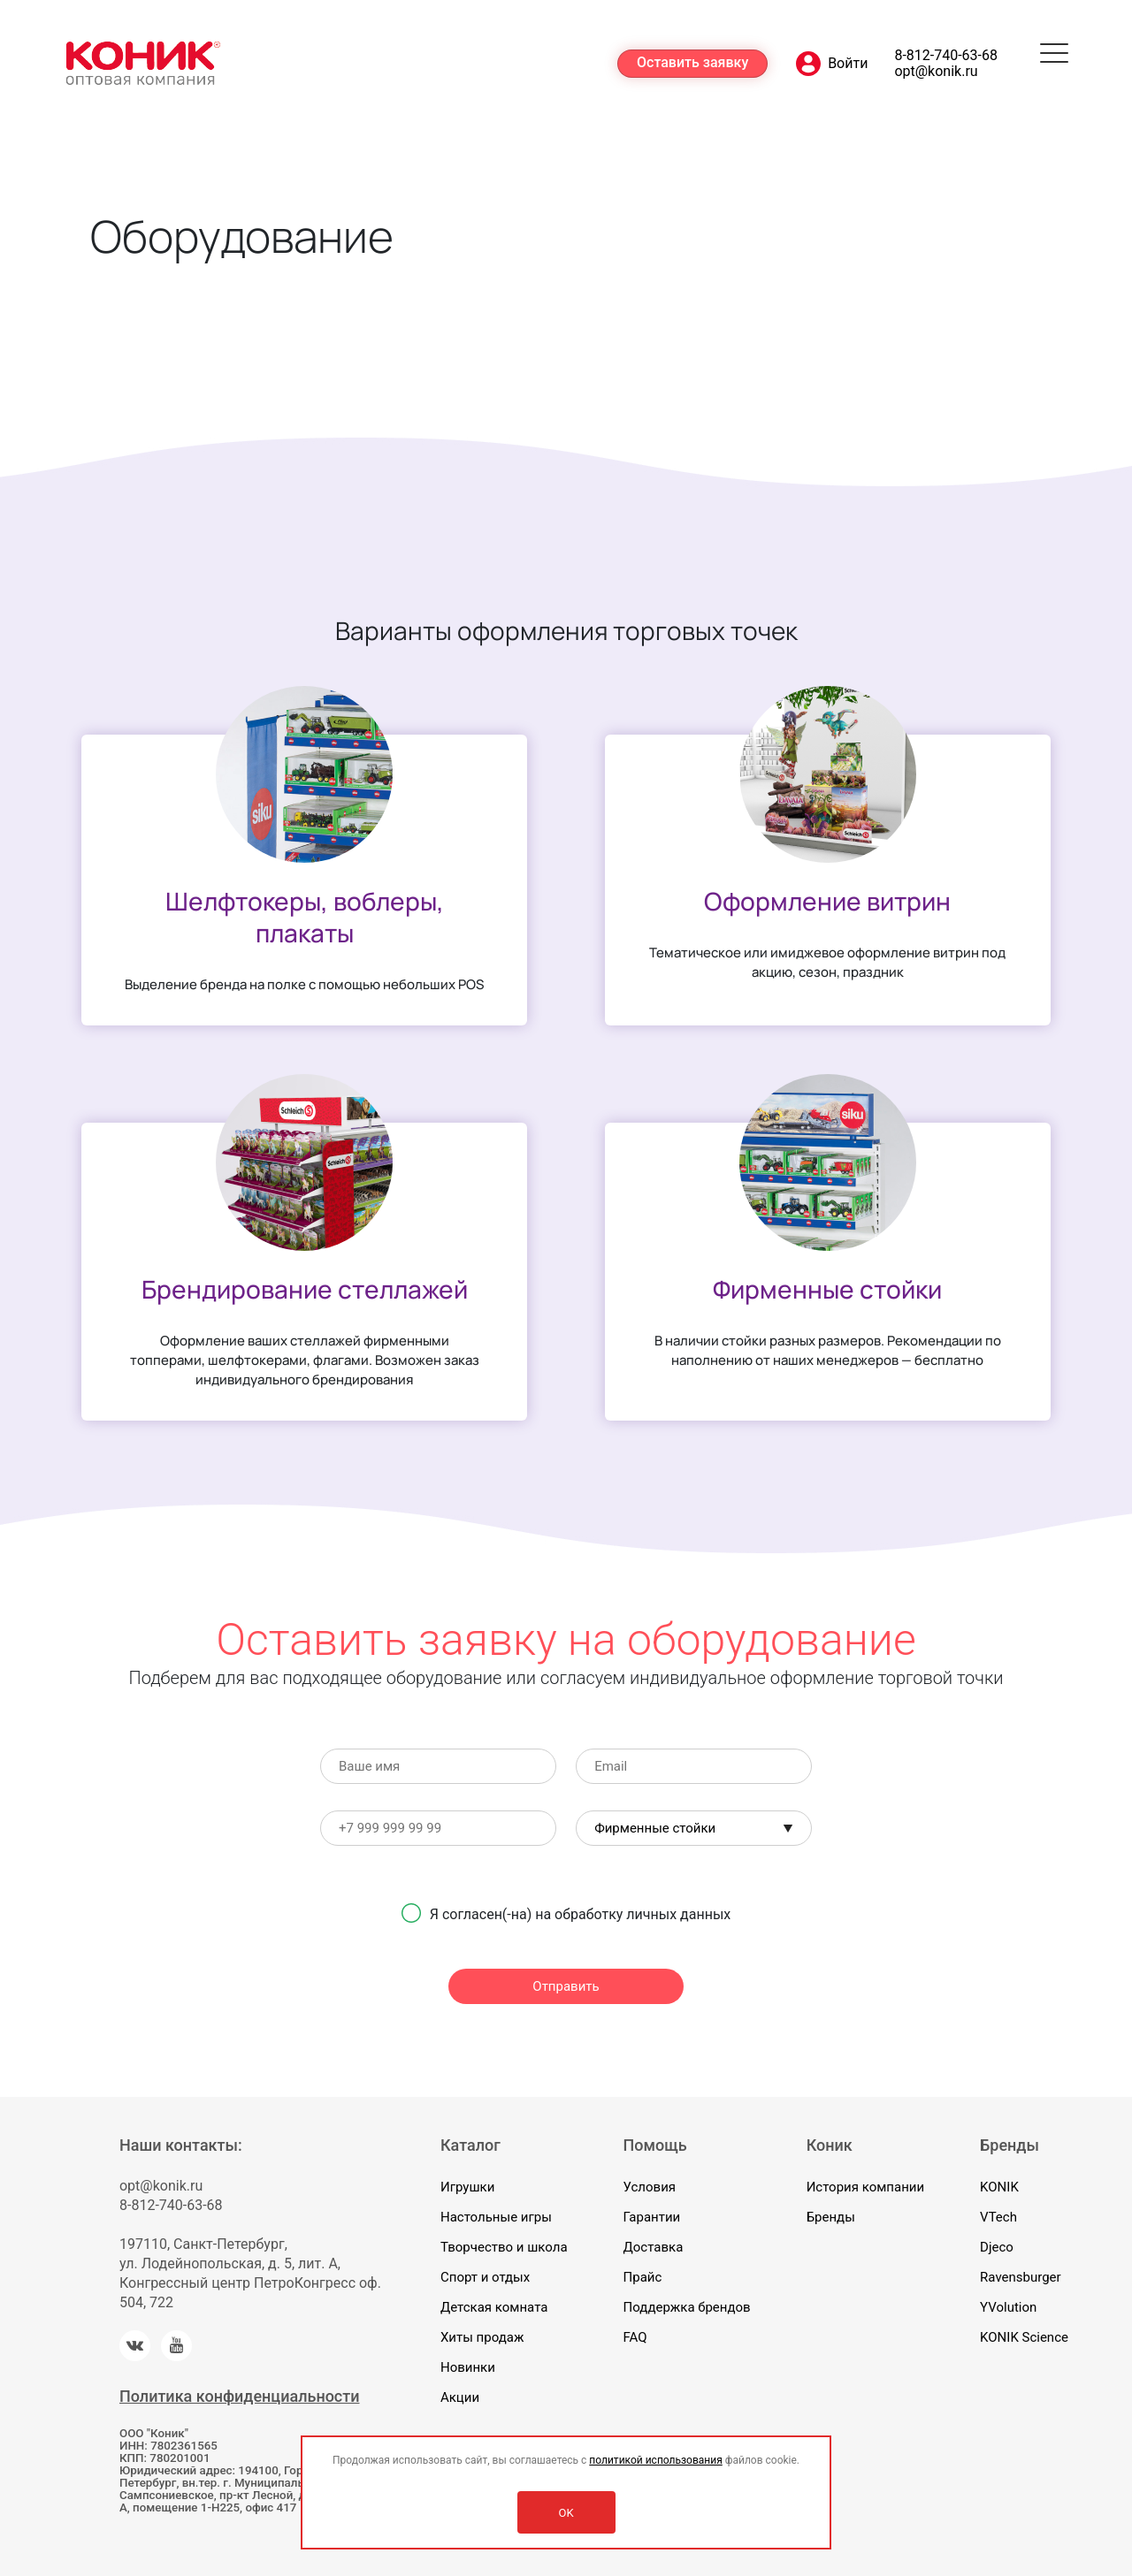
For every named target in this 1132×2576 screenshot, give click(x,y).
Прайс (642, 2277)
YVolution (1008, 2307)
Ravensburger (1020, 2277)
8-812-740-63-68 (946, 56)
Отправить (565, 1986)
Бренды (831, 2217)
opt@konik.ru (935, 72)
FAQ (635, 2337)
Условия (650, 2187)
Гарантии (652, 2217)
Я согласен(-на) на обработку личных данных (580, 1914)
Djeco (996, 2247)
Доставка (653, 2247)
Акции (459, 2397)
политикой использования (655, 2460)
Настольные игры (496, 2217)
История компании (865, 2187)
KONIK (999, 2187)
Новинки (467, 2367)
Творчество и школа (504, 2247)
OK (565, 2512)
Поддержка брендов (687, 2307)
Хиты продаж (482, 2337)
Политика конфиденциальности (239, 2396)
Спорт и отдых (485, 2277)
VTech (998, 2217)
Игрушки (467, 2187)
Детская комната (493, 2307)
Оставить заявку (692, 62)
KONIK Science (1024, 2337)
